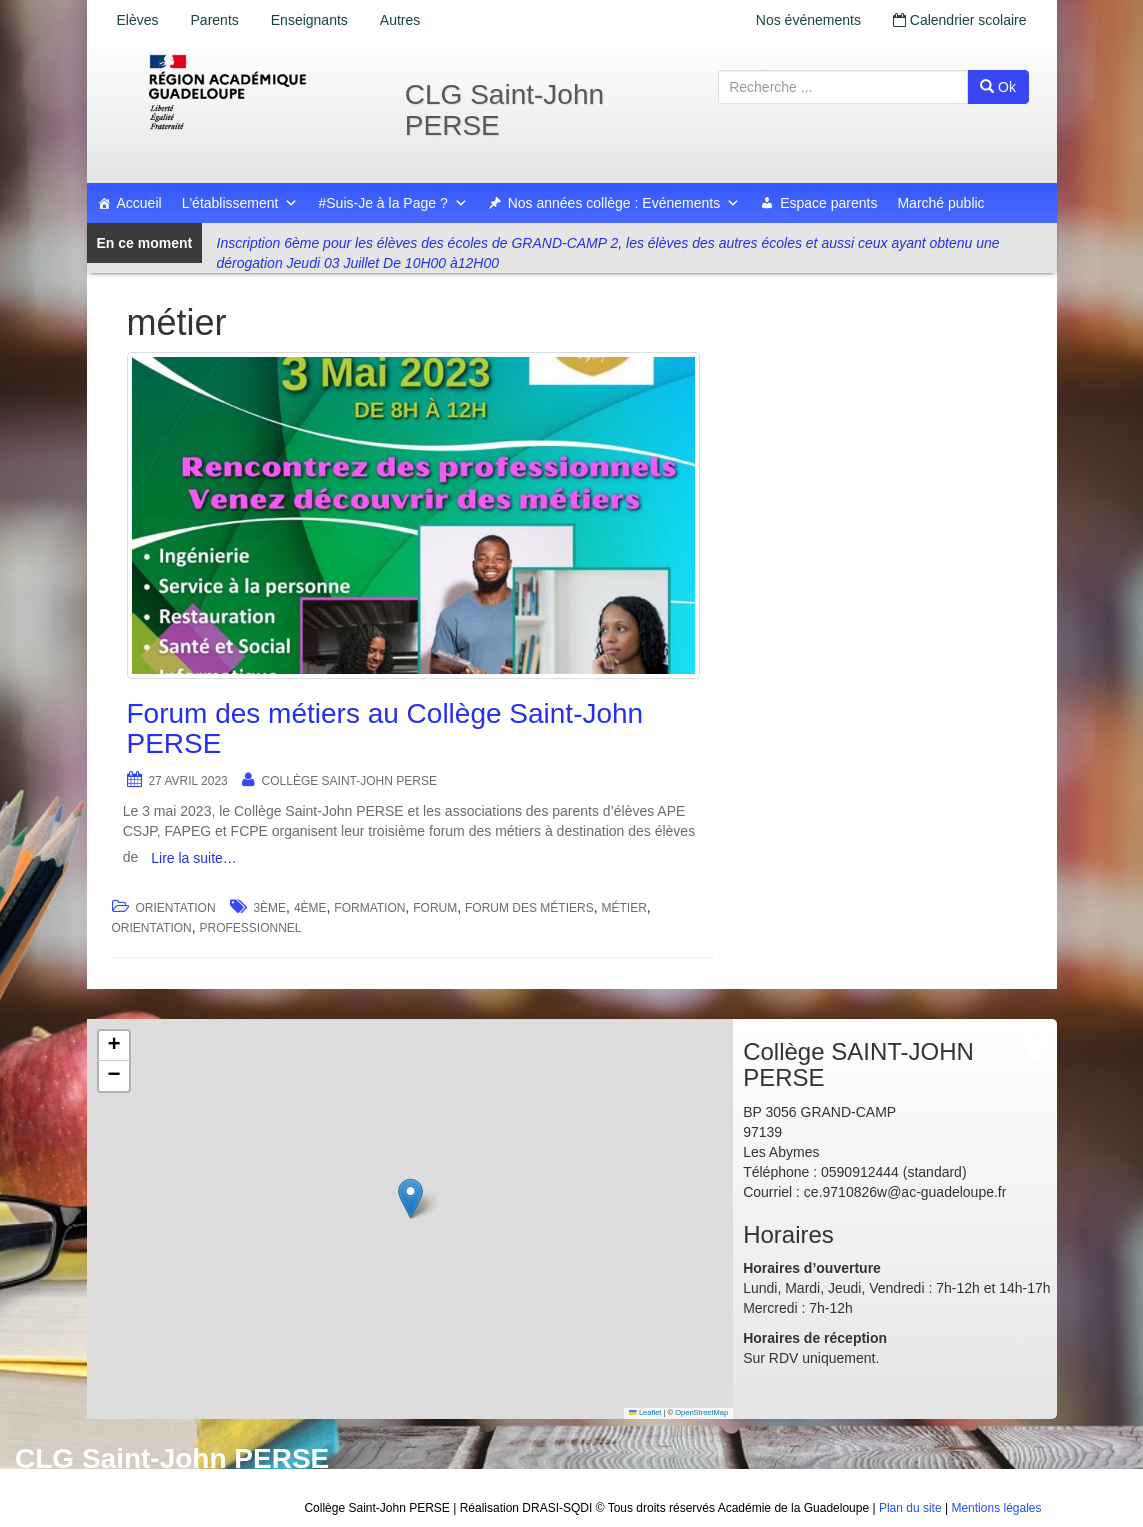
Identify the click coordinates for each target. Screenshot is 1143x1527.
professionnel (251, 928)
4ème (310, 908)
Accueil (139, 203)
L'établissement (240, 203)
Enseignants (309, 20)
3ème (269, 908)
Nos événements (808, 20)
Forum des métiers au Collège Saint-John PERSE (385, 729)
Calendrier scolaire (960, 20)
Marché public (940, 203)
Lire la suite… (194, 858)
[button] (410, 1198)
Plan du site (910, 1508)
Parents (215, 20)
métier (623, 908)
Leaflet (645, 1412)
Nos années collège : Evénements (624, 203)
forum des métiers (529, 908)
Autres (400, 20)
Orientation (175, 908)
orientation (152, 928)
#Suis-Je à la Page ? (392, 203)
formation (369, 908)
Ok (998, 87)
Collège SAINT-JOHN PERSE (349, 781)
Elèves (138, 20)
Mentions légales (996, 1508)
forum (435, 908)
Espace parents (828, 203)
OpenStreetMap (701, 1412)
